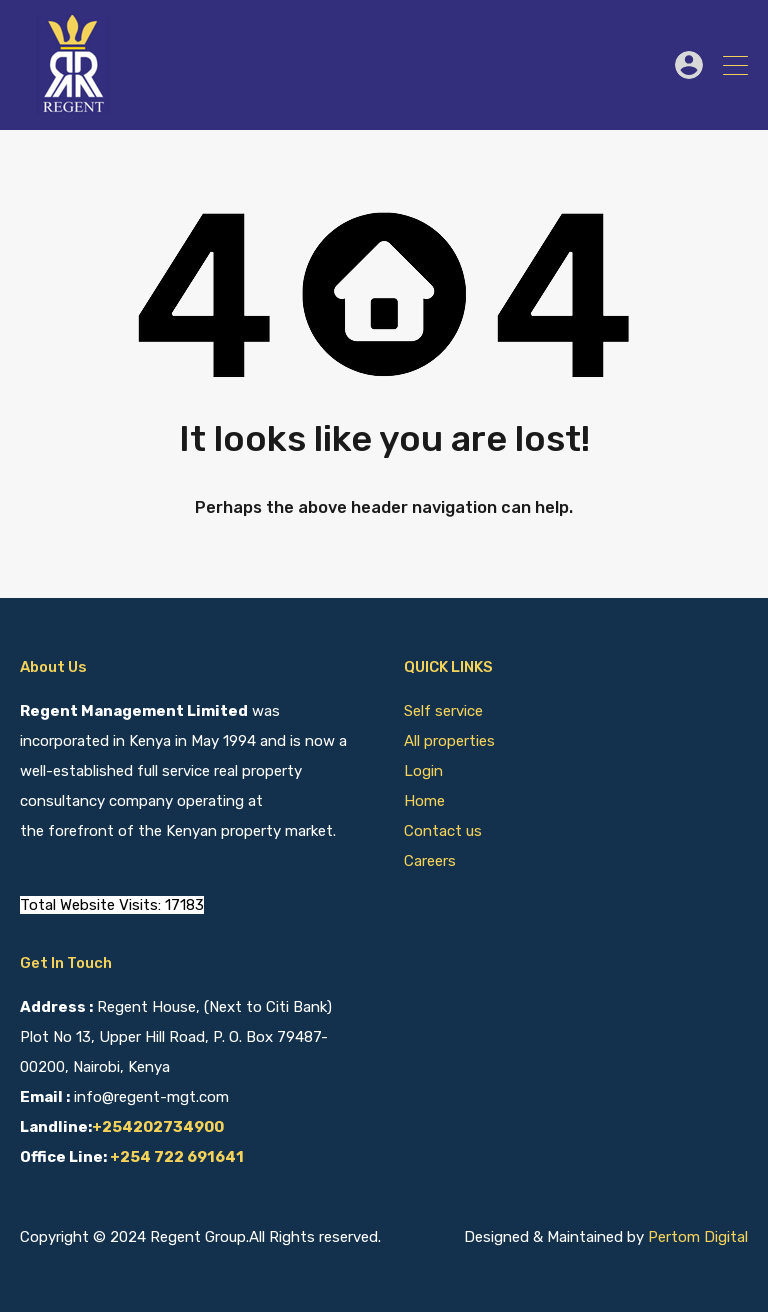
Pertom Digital (698, 1237)
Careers (430, 861)
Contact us (443, 831)
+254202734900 (158, 1127)
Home (424, 801)
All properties (449, 741)
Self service (445, 711)
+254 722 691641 (177, 1157)
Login (423, 771)
